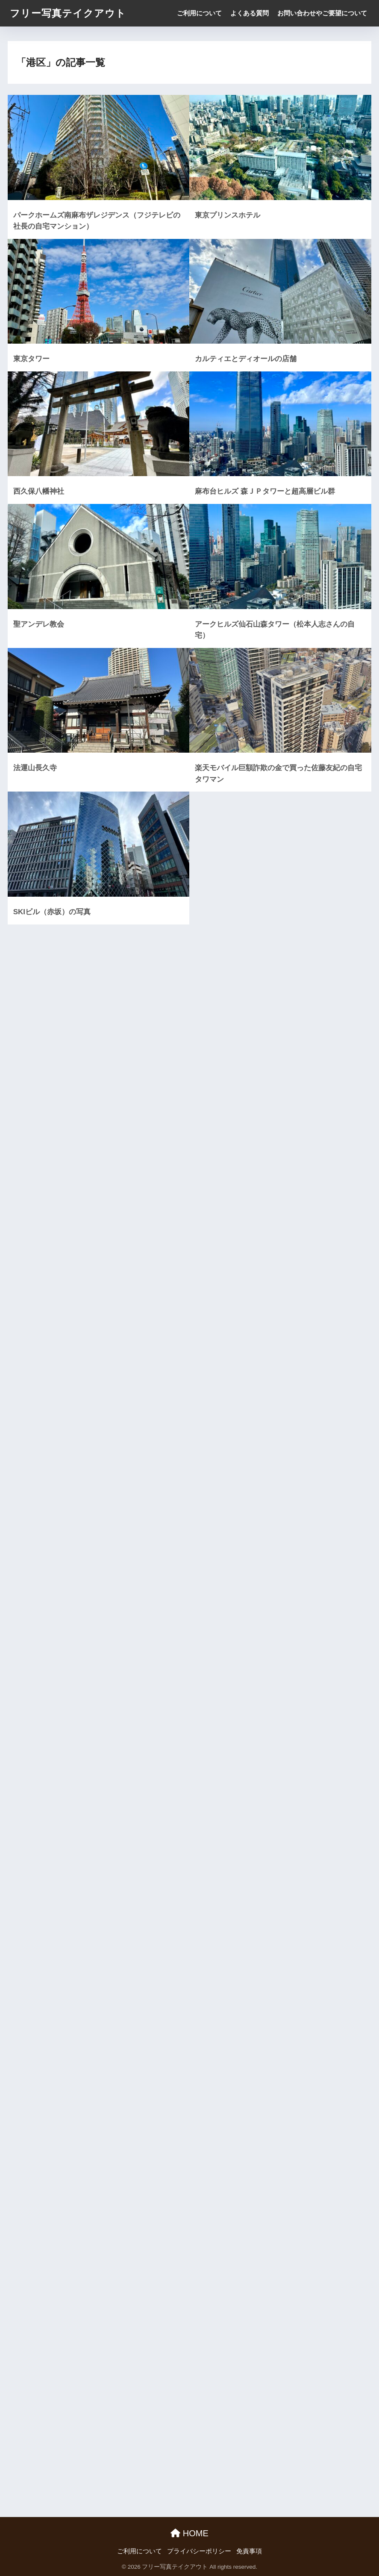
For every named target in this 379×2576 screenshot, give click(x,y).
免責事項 (249, 2551)
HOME (189, 2533)
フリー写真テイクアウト (68, 13)
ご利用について (199, 13)
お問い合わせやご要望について (322, 13)
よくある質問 (249, 13)
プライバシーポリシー (199, 2551)
